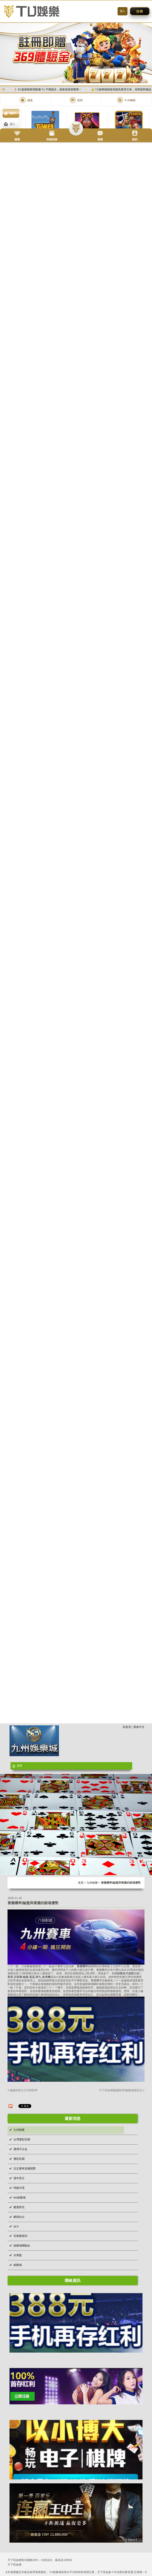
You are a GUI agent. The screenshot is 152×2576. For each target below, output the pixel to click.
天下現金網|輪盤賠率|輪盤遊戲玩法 (121, 2090)
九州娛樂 (92, 1882)
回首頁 (127, 1727)
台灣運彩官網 (21, 2139)
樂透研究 (19, 2207)
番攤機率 (82, 1966)
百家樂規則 (20, 2235)
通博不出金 (20, 2149)
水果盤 (17, 2255)
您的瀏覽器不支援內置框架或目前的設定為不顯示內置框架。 (76, 71)
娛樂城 (17, 2264)
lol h (16, 2226)
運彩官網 (19, 2158)
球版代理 (19, 2187)
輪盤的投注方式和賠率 (23, 2090)
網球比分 (19, 2216)
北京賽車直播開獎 (24, 2168)
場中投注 (19, 2178)
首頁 (81, 1882)
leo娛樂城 (19, 2197)
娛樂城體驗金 (21, 2245)
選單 (19, 1765)
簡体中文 (138, 1727)
